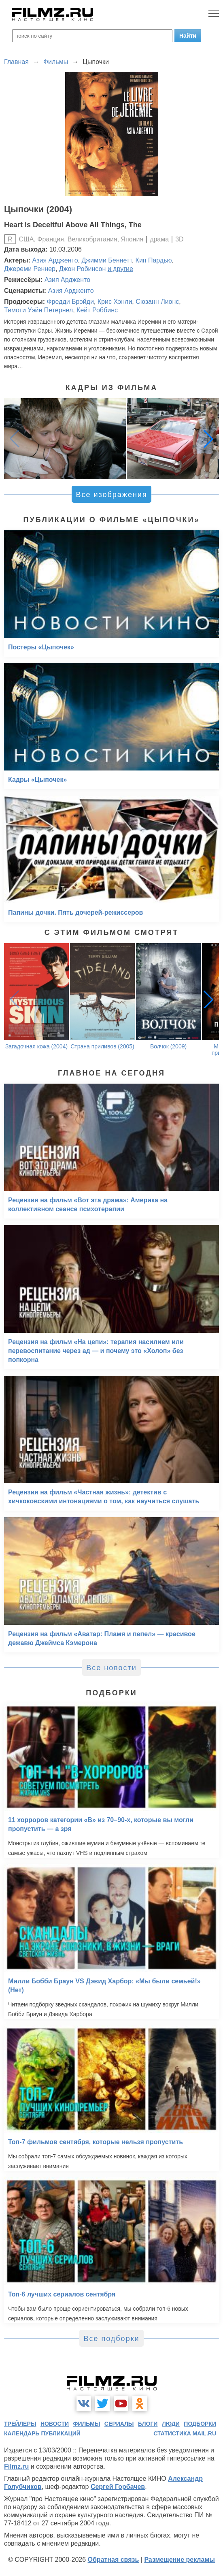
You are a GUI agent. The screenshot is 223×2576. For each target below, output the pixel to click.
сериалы (119, 2423)
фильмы (86, 2423)
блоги (147, 2423)
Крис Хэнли (115, 301)
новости (54, 2423)
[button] (208, 439)
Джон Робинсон (82, 268)
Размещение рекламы (179, 2559)
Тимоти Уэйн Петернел (38, 310)
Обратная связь (113, 2559)
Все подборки (111, 2339)
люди (171, 2423)
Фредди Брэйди (70, 301)
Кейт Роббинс (97, 310)
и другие (120, 268)
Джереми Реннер (29, 268)
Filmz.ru (16, 2466)
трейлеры (20, 2423)
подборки (200, 2423)
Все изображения (111, 495)
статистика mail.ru (184, 2433)
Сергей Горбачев (118, 2486)
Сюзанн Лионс (157, 301)
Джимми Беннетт (106, 260)
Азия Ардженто (55, 260)
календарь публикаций (42, 2433)
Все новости (111, 1668)
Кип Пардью (154, 260)
